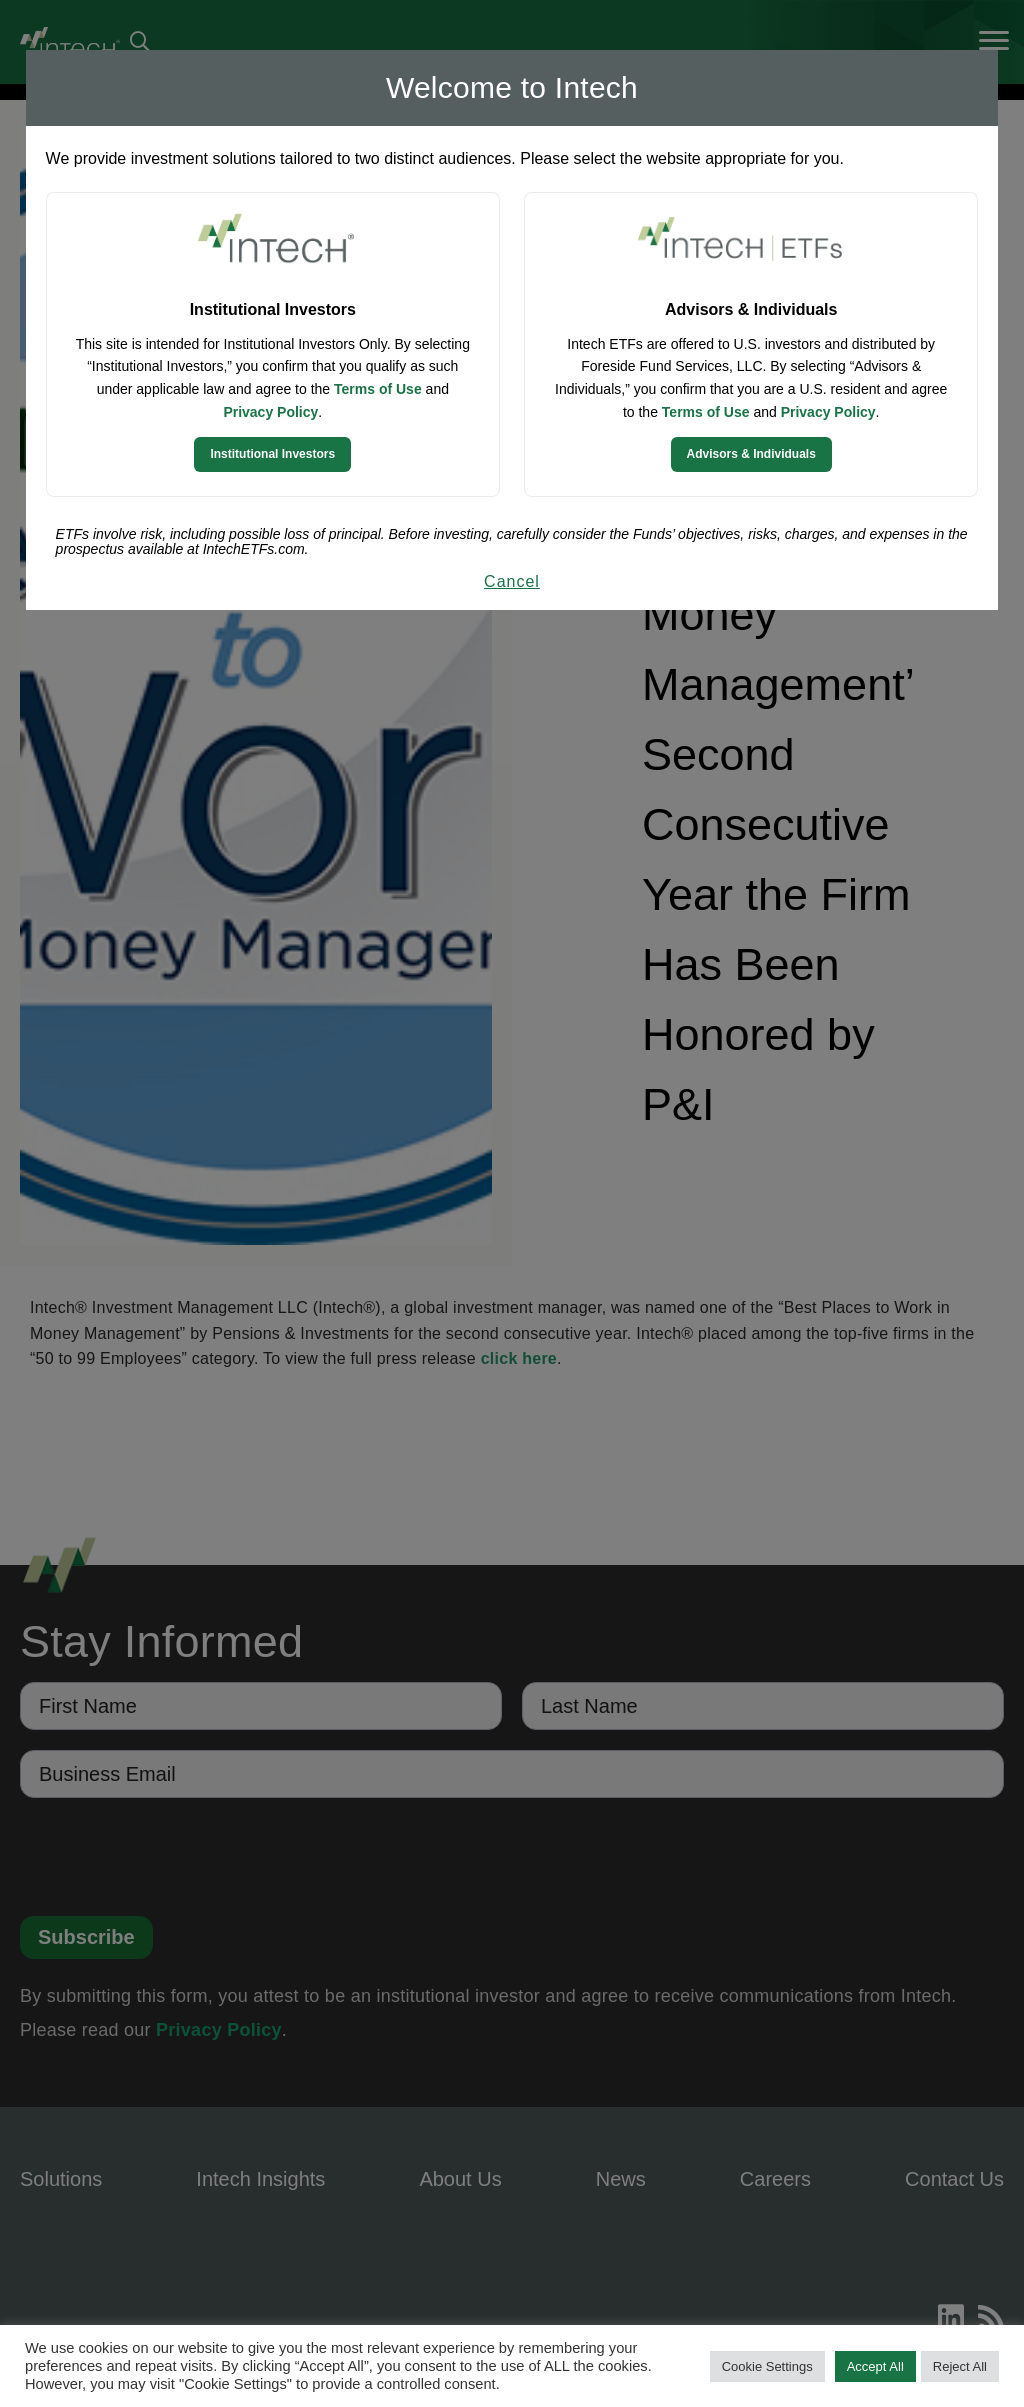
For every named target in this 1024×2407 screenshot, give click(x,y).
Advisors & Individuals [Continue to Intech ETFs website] (751, 454)
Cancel (512, 581)
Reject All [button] (960, 2366)
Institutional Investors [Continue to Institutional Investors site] (272, 454)
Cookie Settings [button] (767, 2366)
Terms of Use (378, 389)
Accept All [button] (875, 2366)
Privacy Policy (270, 412)
